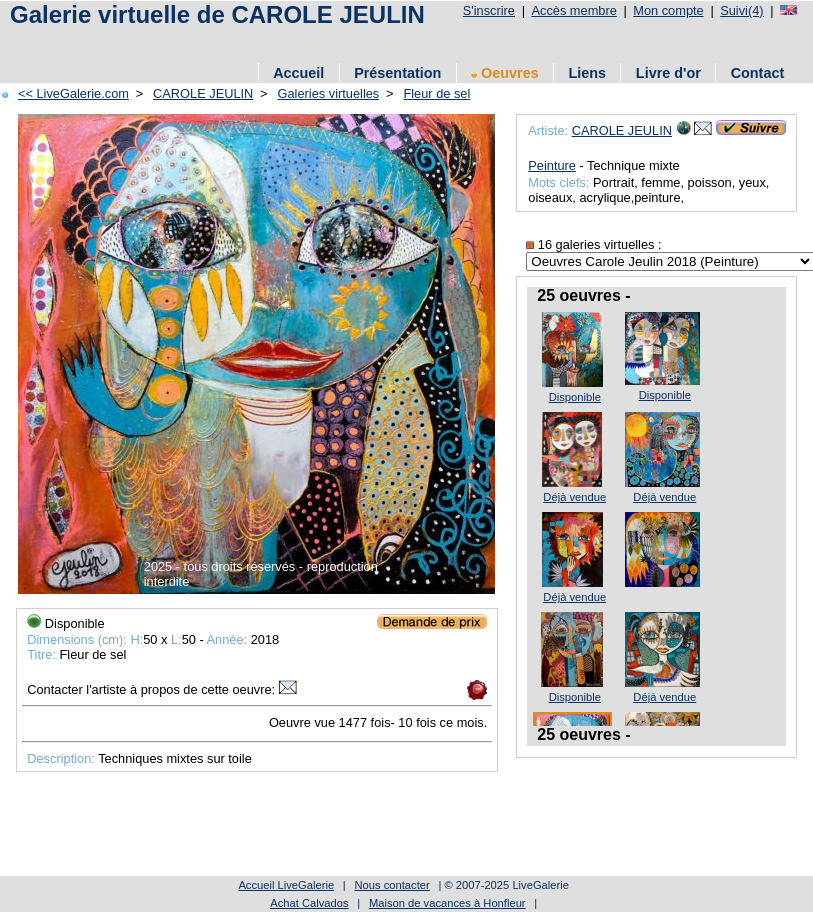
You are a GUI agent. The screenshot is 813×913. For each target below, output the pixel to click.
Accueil (298, 73)
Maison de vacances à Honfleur (447, 903)
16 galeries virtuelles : (593, 244)
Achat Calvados (309, 903)
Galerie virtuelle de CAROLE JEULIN (217, 14)
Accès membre (573, 10)
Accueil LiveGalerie (286, 885)
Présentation (397, 73)
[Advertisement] (369, 42)
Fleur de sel (436, 93)
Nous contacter (391, 885)
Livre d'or (668, 73)
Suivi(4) (741, 10)
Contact (758, 73)
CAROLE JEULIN (203, 93)
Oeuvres (505, 73)
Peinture (552, 165)
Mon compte (668, 10)
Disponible (575, 397)
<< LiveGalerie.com (73, 93)
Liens (587, 73)
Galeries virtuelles (329, 93)
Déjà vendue (574, 497)
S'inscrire (489, 10)
